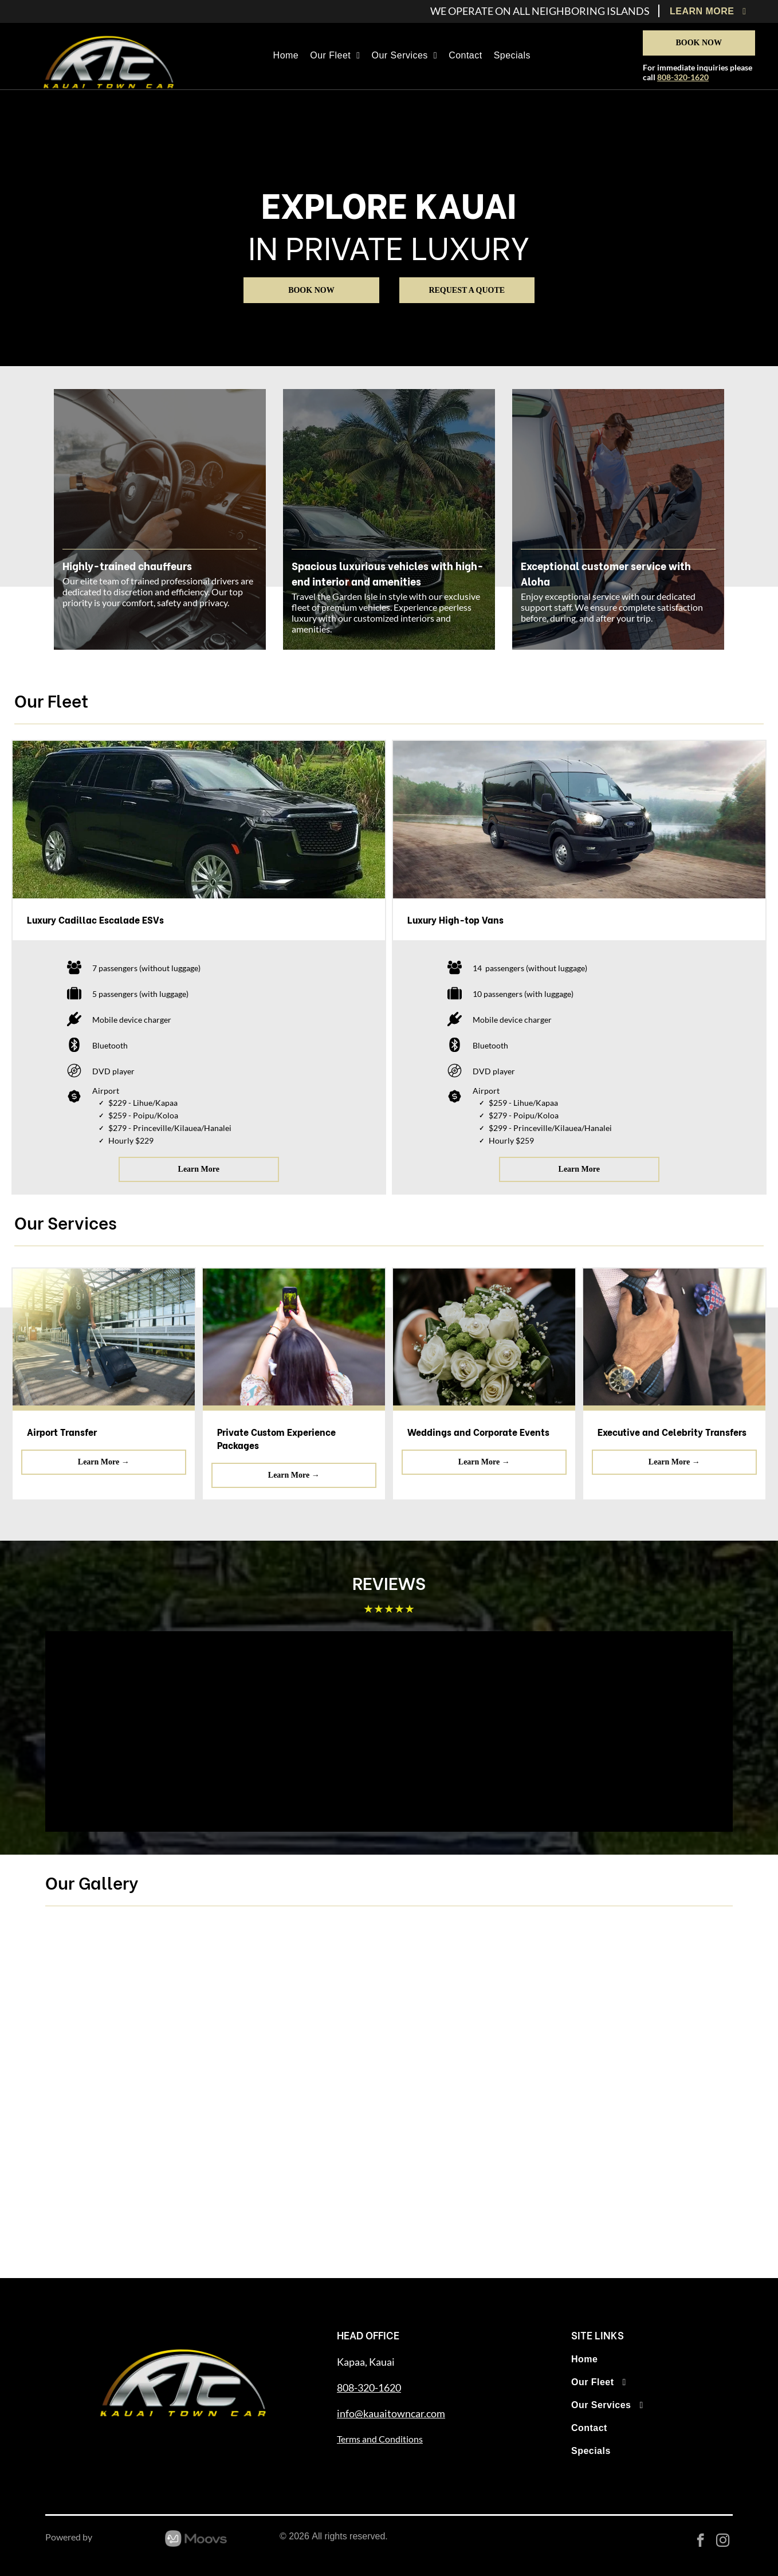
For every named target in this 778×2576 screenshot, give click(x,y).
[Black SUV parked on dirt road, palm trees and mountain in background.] (303, 2176)
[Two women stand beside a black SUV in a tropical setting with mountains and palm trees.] (132, 2176)
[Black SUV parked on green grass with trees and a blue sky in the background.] (474, 2176)
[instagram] (723, 2541)
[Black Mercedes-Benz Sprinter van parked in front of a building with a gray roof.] (645, 2176)
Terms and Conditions (380, 2438)
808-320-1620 (683, 77)
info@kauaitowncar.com (391, 2413)
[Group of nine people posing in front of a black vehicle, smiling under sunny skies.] (645, 2005)
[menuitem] (711, 11)
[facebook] (700, 2541)
